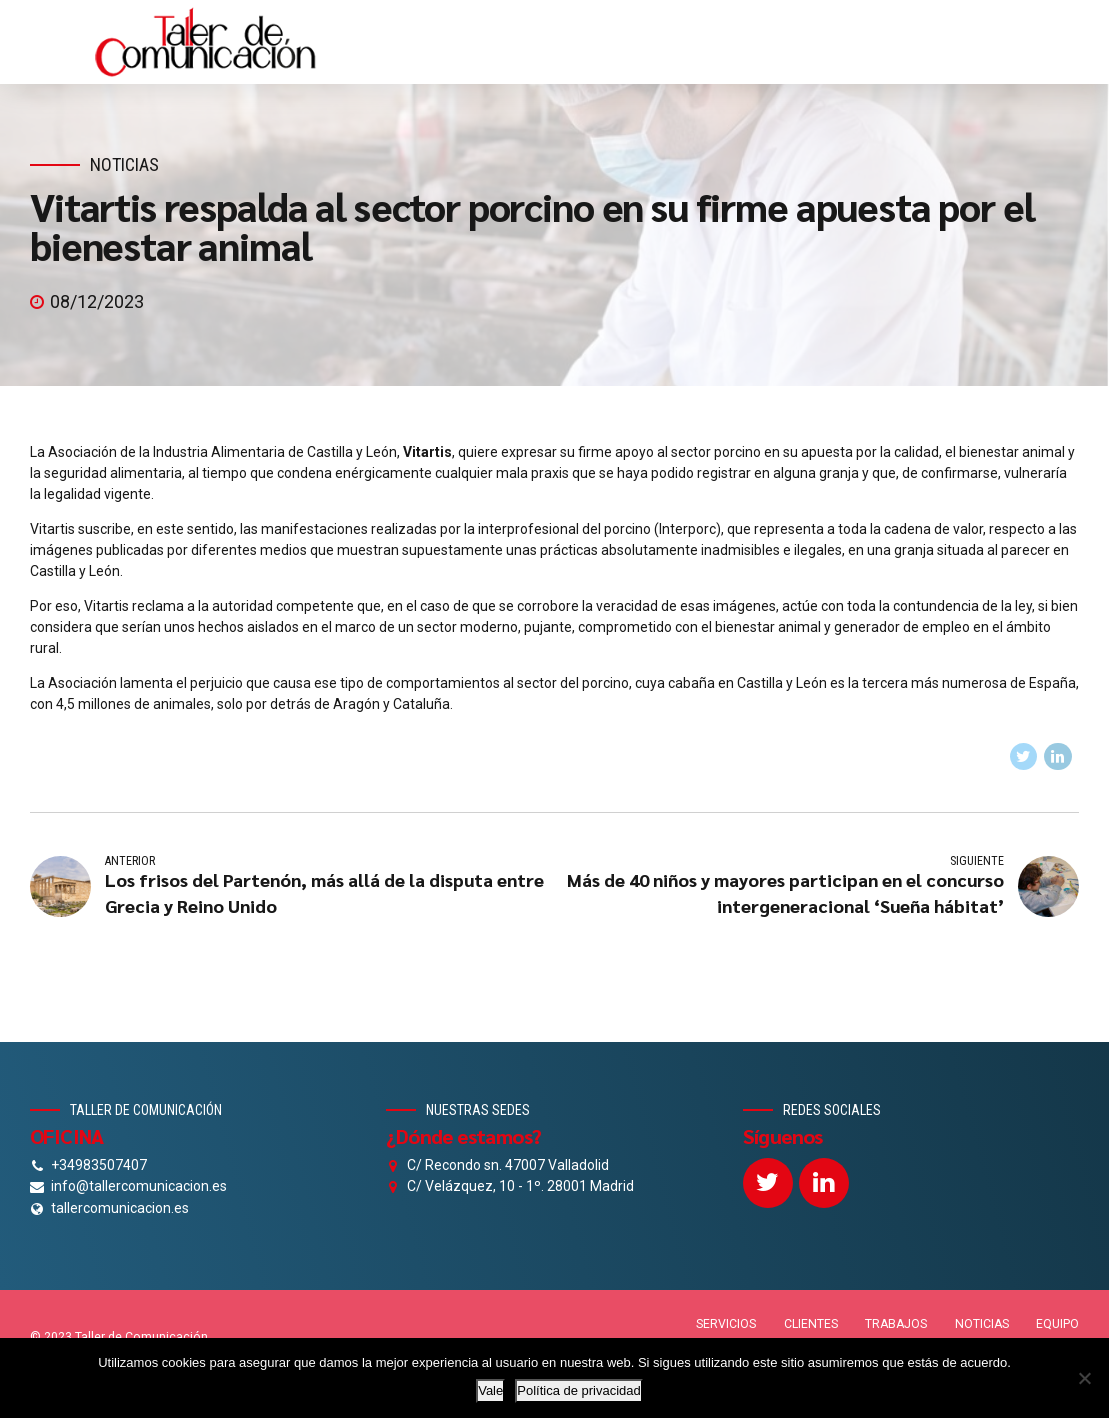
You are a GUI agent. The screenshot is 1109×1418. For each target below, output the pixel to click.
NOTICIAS (982, 1324)
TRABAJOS (896, 1324)
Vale (490, 1390)
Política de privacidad (579, 1390)
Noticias (124, 164)
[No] (1084, 1378)
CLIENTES (811, 1324)
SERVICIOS (726, 1324)
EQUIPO (1057, 1324)
